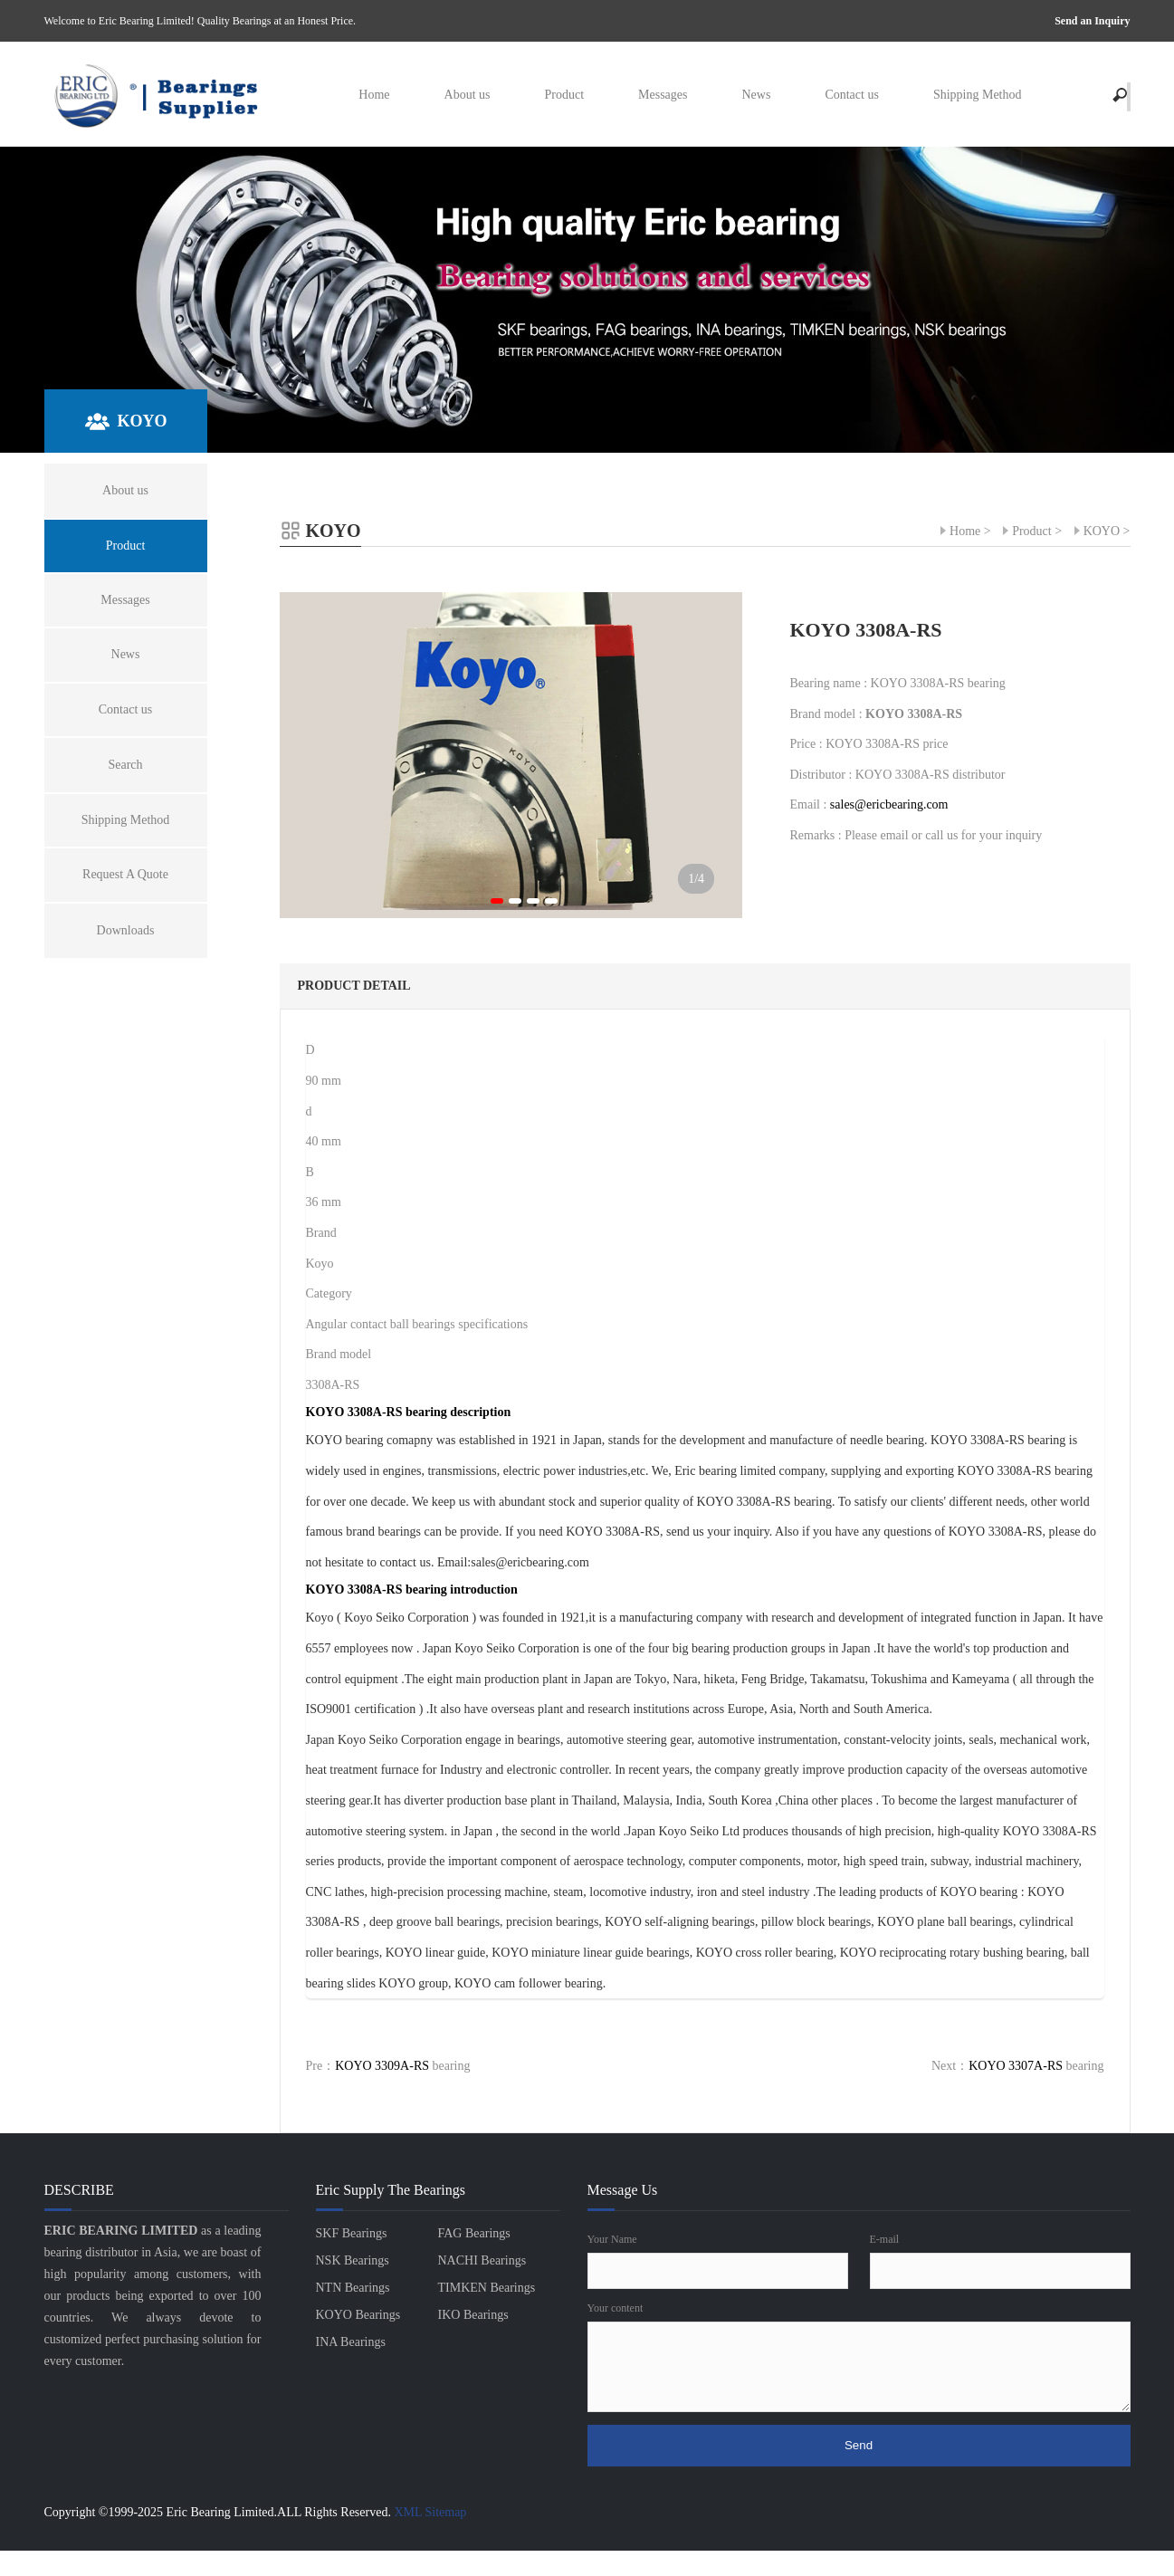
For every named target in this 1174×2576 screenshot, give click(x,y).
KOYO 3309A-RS (382, 2066)
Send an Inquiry (1092, 20)
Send (859, 2445)
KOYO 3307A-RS (1016, 2066)
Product (564, 94)
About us (467, 94)
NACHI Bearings (482, 2260)
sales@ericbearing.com (889, 804)
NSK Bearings (352, 2260)
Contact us (852, 94)
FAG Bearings (474, 2233)
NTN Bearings (353, 2287)
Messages (662, 94)
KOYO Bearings (358, 2315)
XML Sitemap (430, 2512)
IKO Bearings (473, 2315)
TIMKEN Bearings (487, 2287)
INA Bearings (351, 2342)
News (755, 94)
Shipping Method (977, 94)
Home (373, 94)
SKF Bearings (351, 2233)
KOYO (1101, 531)
